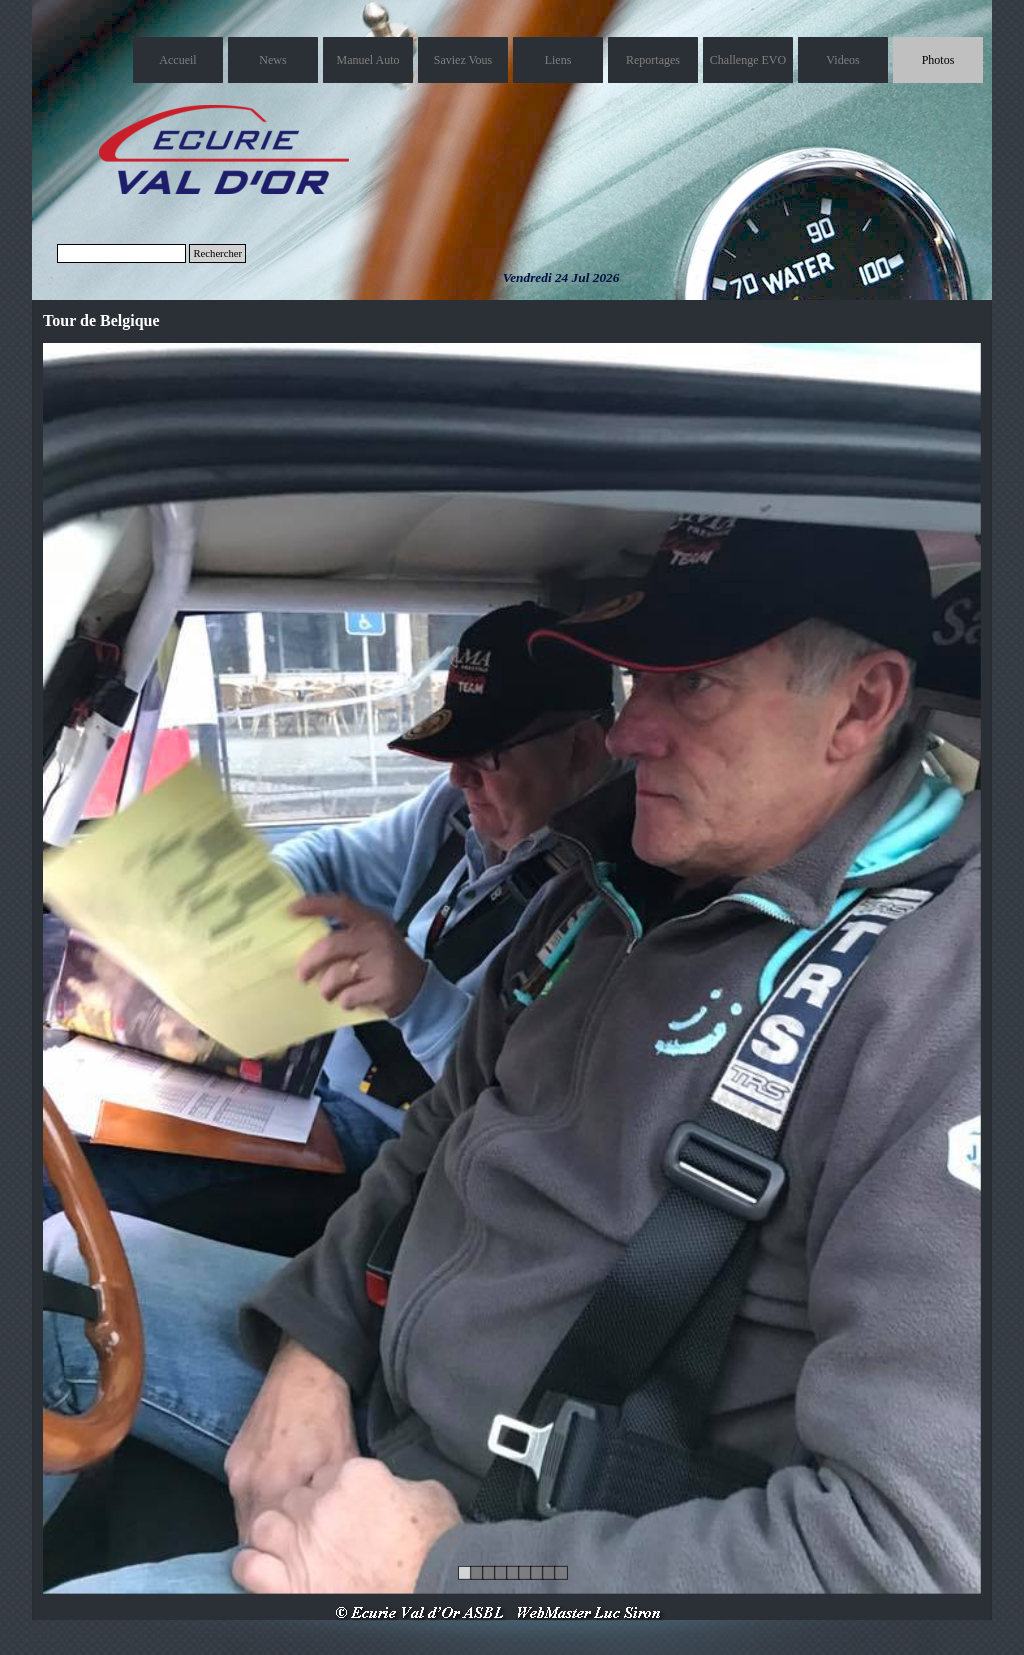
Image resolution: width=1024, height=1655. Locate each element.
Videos (842, 60)
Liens (558, 60)
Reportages (653, 60)
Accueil (177, 60)
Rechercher (217, 253)
